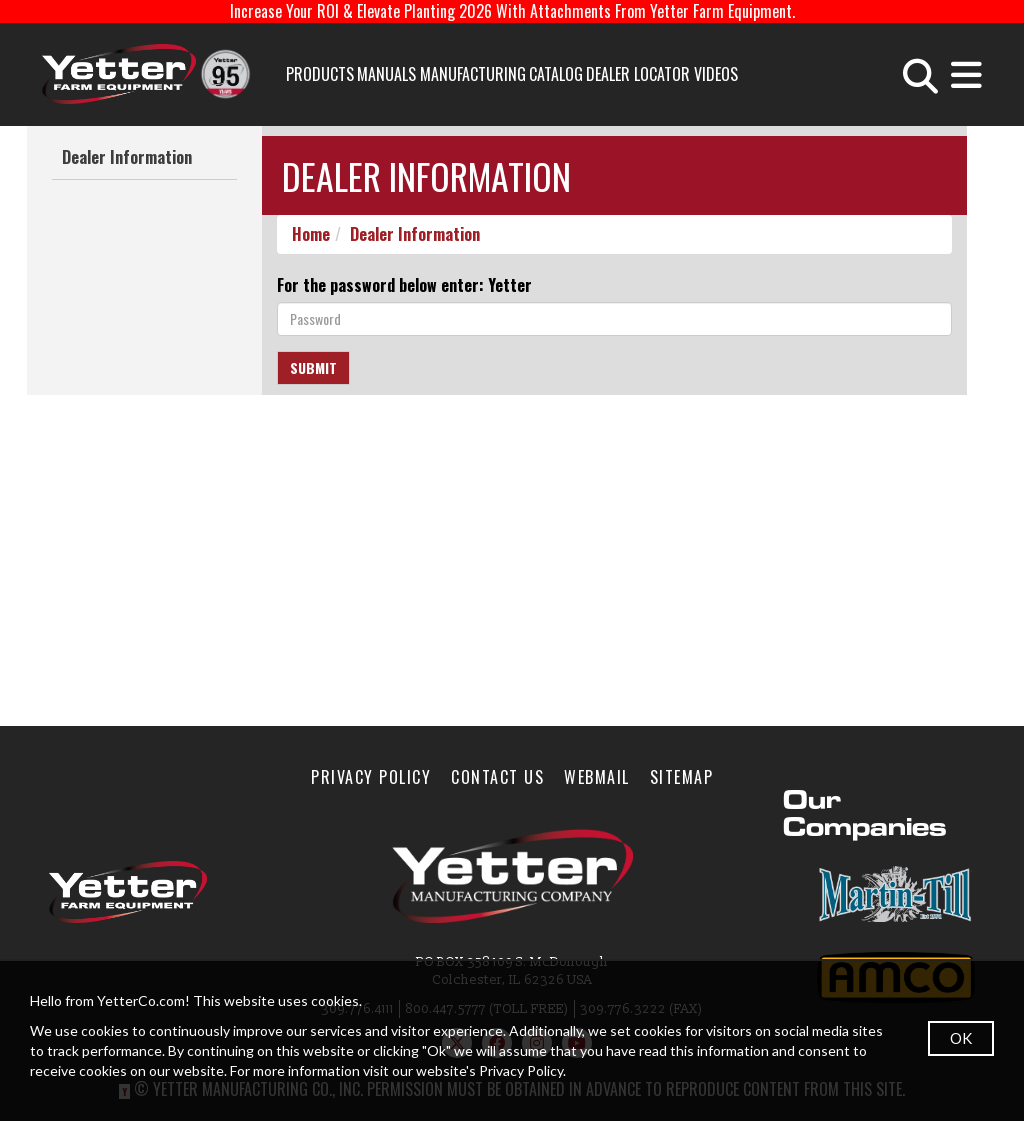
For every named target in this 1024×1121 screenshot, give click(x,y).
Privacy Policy (371, 777)
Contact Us (497, 777)
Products (320, 74)
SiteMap (682, 777)
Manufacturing (473, 74)
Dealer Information (127, 157)
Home (311, 234)
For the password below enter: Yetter (404, 285)
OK (961, 1038)
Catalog (556, 74)
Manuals (386, 74)
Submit (313, 367)
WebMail (597, 777)
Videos (716, 74)
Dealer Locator (638, 74)
